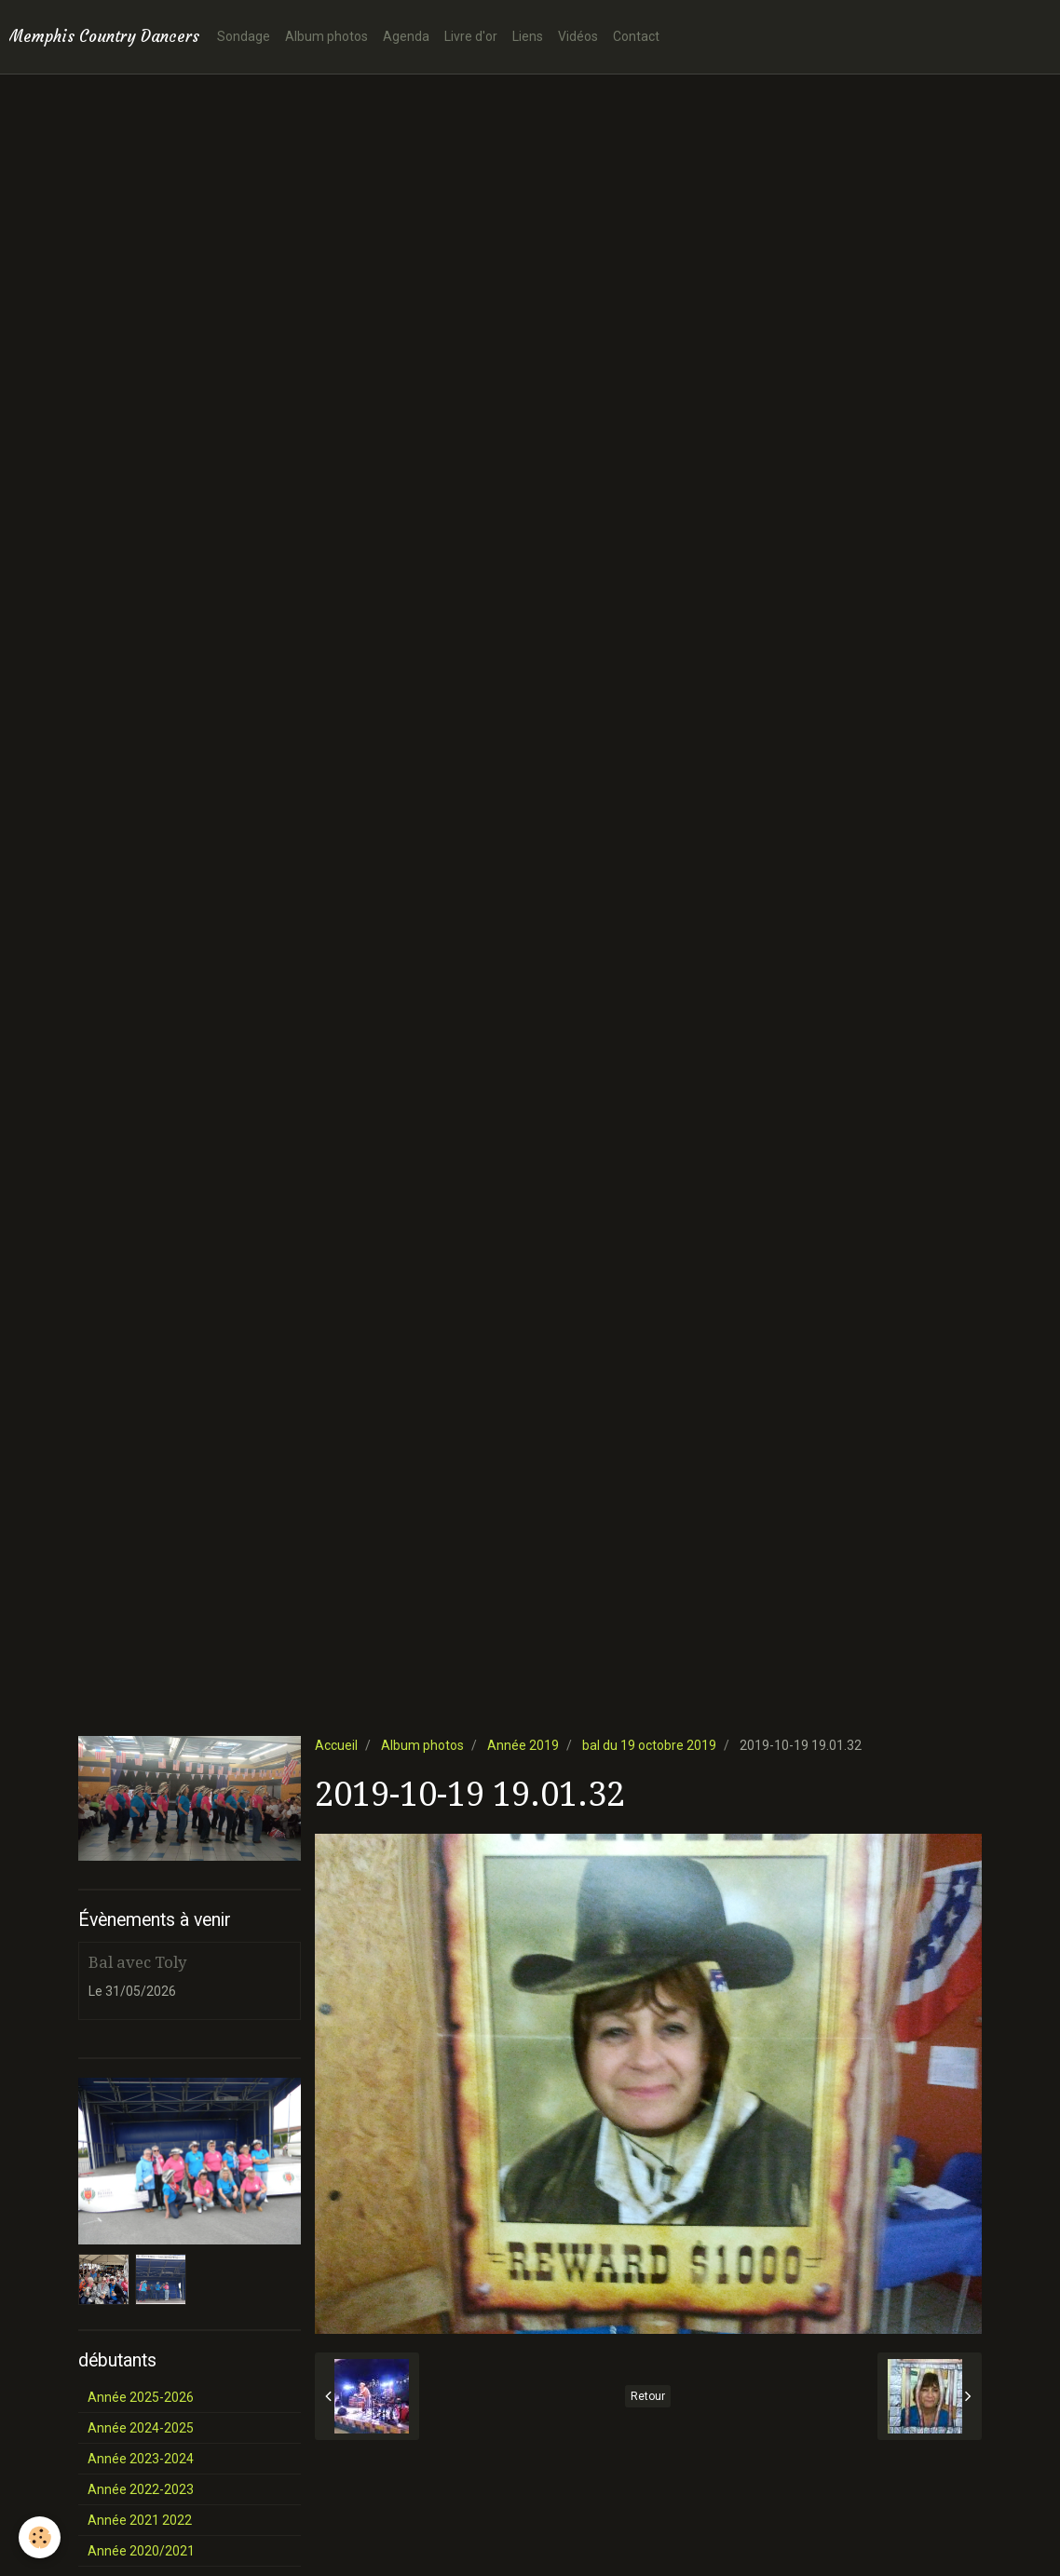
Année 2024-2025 (141, 2427)
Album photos (326, 36)
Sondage (243, 36)
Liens (527, 36)
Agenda (406, 36)
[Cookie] (40, 2537)
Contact (636, 36)
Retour (648, 2396)
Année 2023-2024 (141, 2458)
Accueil (336, 1745)
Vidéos (578, 36)
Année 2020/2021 (141, 2550)
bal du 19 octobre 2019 (649, 1745)
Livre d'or (470, 36)
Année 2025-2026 (141, 2397)
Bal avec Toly (137, 1962)
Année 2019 (523, 1745)
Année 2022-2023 (141, 2489)
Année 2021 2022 (140, 2520)
